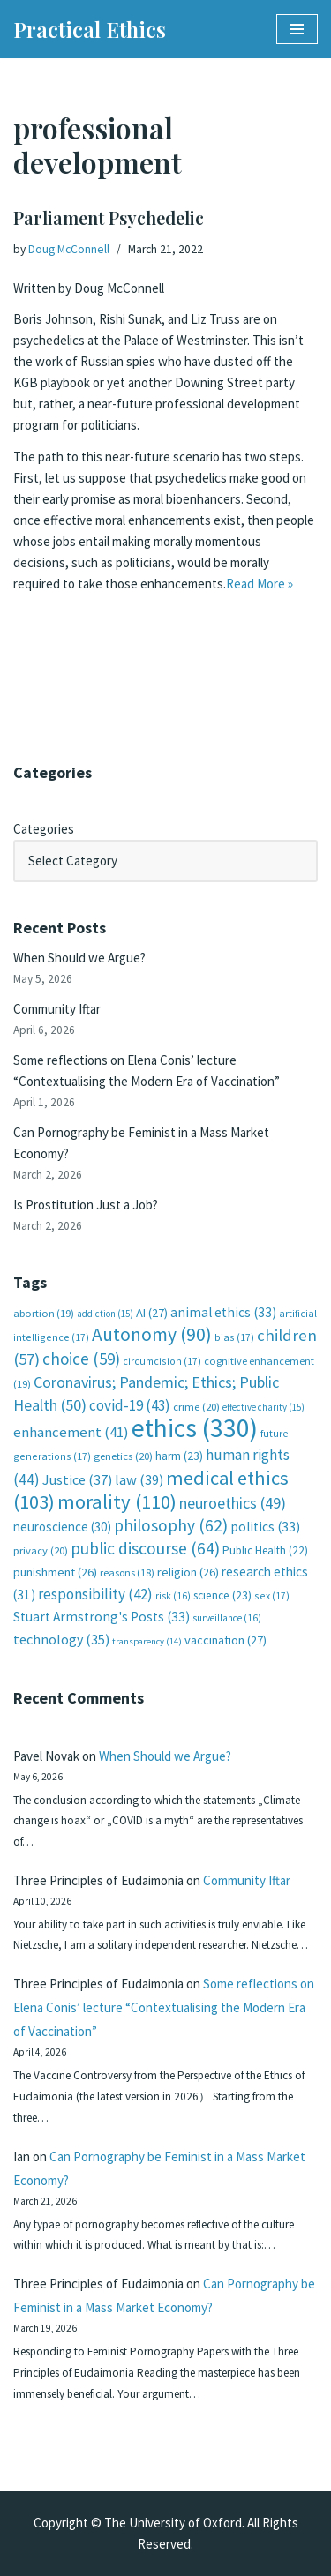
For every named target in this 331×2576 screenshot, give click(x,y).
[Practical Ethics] (89, 29)
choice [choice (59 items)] (81, 1358)
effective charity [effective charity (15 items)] (263, 1407)
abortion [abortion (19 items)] (43, 1313)
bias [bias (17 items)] (234, 1337)
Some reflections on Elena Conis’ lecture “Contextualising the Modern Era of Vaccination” (163, 2007)
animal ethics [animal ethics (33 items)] (223, 1312)
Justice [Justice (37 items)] (77, 1479)
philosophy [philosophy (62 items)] (171, 1525)
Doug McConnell (68, 249)
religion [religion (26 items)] (188, 1572)
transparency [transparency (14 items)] (147, 1641)
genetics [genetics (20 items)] (123, 1456)
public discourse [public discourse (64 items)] (145, 1548)
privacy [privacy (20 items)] (40, 1550)
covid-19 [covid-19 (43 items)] (129, 1405)
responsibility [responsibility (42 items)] (95, 1594)
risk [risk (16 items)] (173, 1596)
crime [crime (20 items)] (196, 1406)
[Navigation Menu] (297, 29)
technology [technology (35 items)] (61, 1639)
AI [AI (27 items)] (152, 1313)
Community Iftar (57, 1008)
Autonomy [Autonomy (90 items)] (152, 1334)
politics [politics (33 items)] (265, 1526)
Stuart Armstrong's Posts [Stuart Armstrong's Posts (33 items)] (101, 1616)
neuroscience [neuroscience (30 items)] (62, 1526)
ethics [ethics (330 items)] (195, 1428)
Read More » (259, 583)
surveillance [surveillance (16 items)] (226, 1618)
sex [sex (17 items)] (272, 1595)
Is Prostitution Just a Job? (85, 1204)
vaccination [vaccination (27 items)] (225, 1640)
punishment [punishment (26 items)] (55, 1572)
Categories (43, 828)
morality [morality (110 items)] (117, 1501)
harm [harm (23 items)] (179, 1456)
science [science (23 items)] (222, 1595)
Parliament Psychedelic (108, 217)
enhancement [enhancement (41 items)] (71, 1432)
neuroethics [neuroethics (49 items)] (232, 1503)
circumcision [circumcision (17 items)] (162, 1360)
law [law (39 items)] (139, 1480)
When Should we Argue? (79, 957)
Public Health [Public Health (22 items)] (265, 1550)
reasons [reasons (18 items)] (127, 1572)
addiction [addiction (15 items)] (105, 1313)
